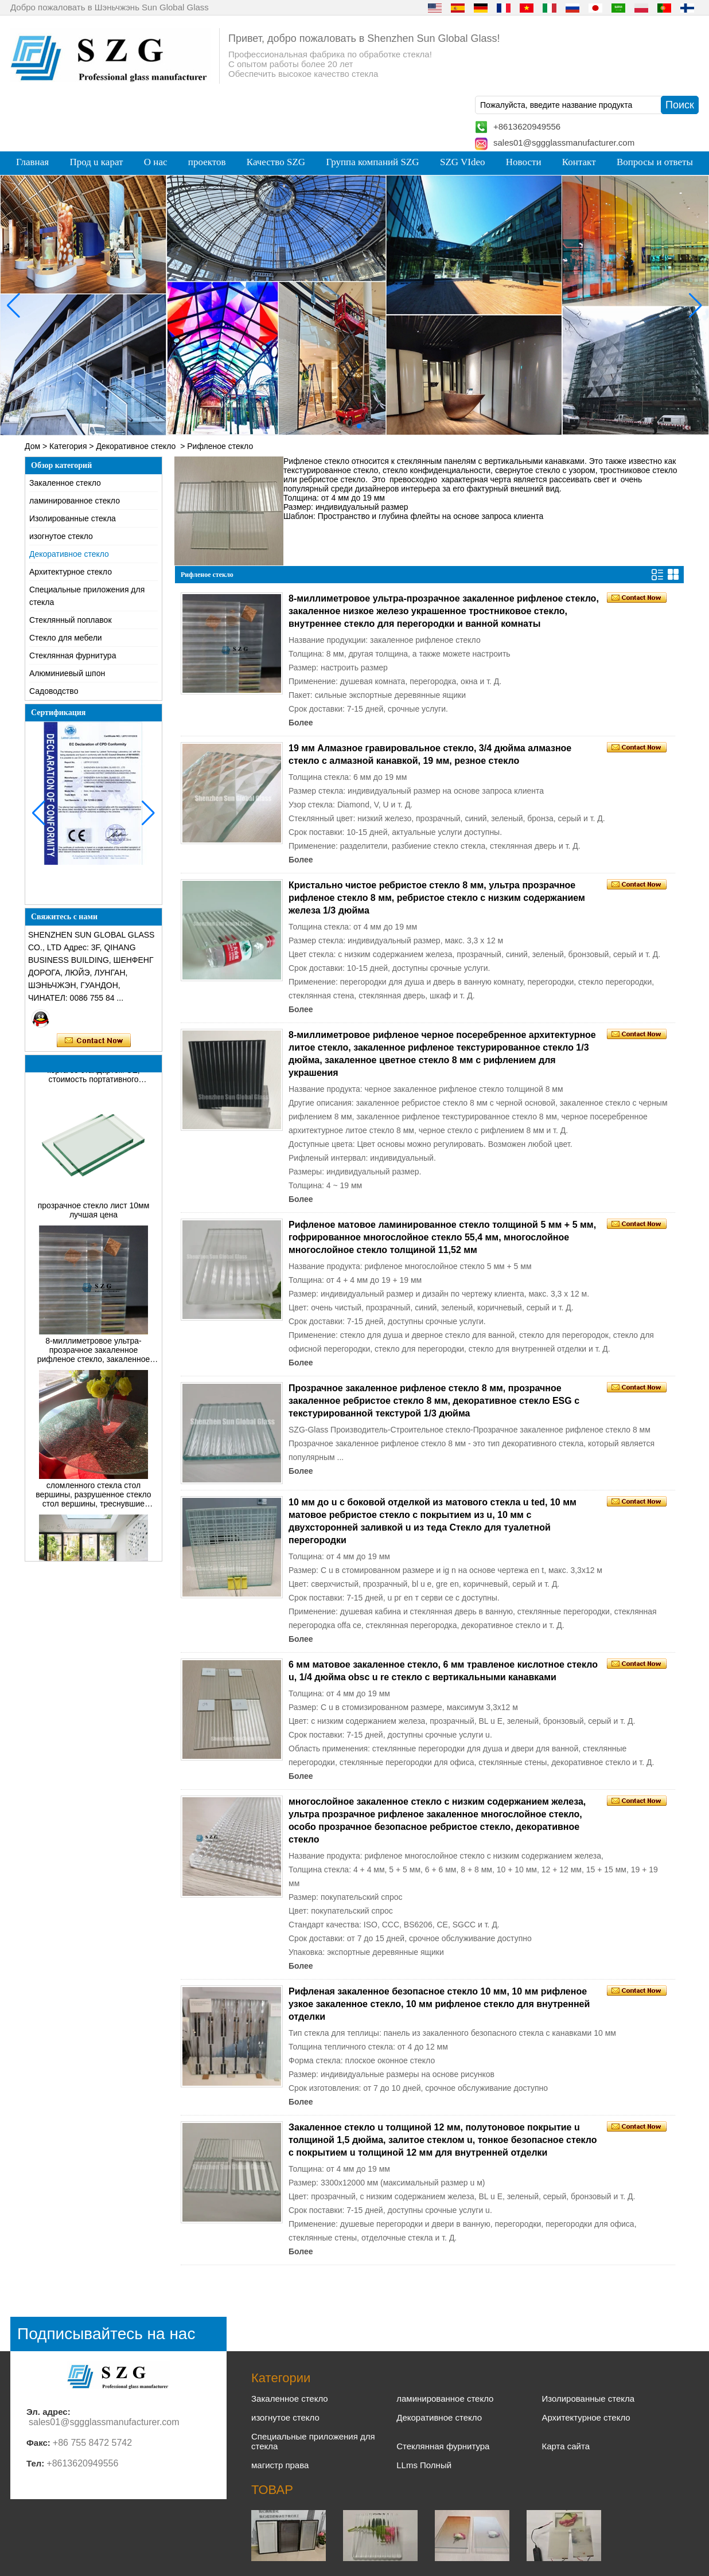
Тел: (35, 2463)
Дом (32, 446)
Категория (68, 446)
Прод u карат (96, 162)
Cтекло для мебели (65, 637)
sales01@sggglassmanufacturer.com (563, 142)
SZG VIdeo (462, 162)
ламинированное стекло (74, 500)
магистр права (280, 2465)
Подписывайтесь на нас (106, 2334)
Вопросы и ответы (655, 162)
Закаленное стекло (65, 482)
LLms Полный (423, 2465)
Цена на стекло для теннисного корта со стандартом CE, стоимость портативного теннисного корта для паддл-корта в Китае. (94, 1073)
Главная (32, 162)
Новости (524, 162)
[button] (331, 426)
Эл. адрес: (48, 2412)
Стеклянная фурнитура (72, 655)
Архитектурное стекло (70, 571)
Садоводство (53, 691)
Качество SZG (276, 162)
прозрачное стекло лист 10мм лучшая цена (94, 1213)
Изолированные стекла (72, 518)
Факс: (38, 2443)
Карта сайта (566, 2446)
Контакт (579, 162)
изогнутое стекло (61, 536)
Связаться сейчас (94, 1040)
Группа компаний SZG (372, 162)
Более (301, 722)
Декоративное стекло (136, 446)
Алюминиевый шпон (67, 673)
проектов (207, 162)
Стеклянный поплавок (70, 620)
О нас (155, 162)
